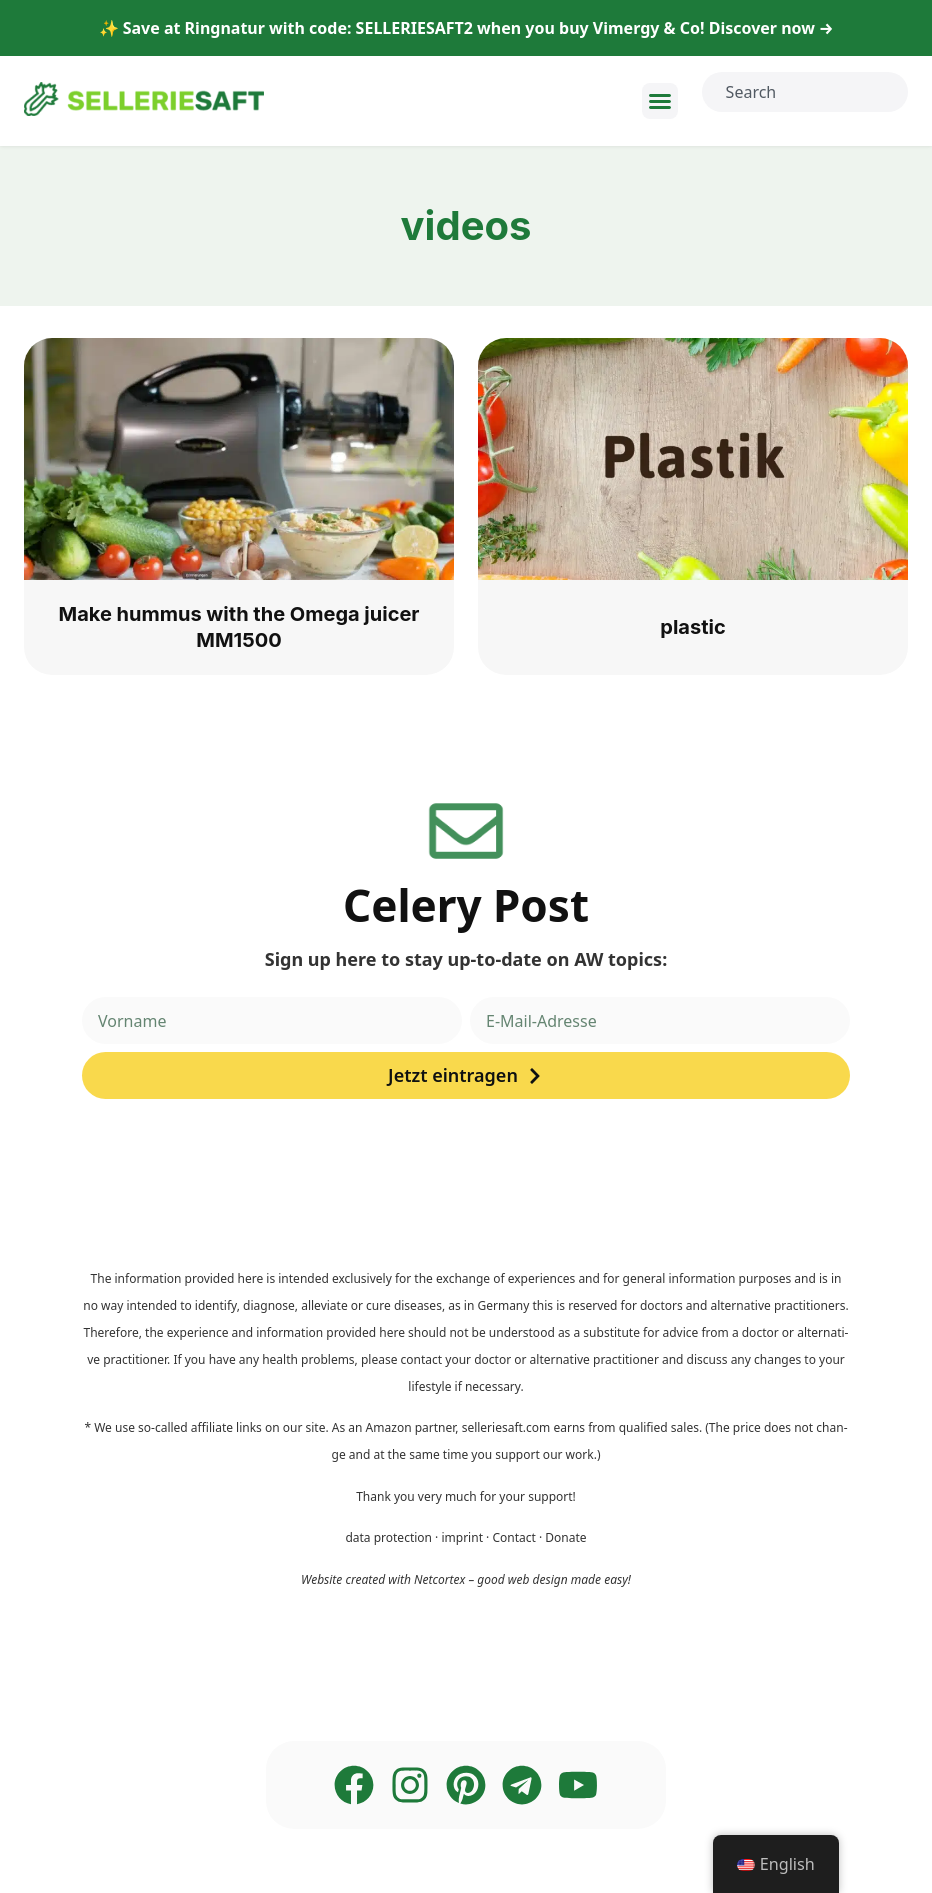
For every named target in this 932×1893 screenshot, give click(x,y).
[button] (660, 101)
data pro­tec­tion (388, 1537)
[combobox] (805, 92)
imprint (462, 1537)
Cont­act (513, 1537)
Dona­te (565, 1537)
